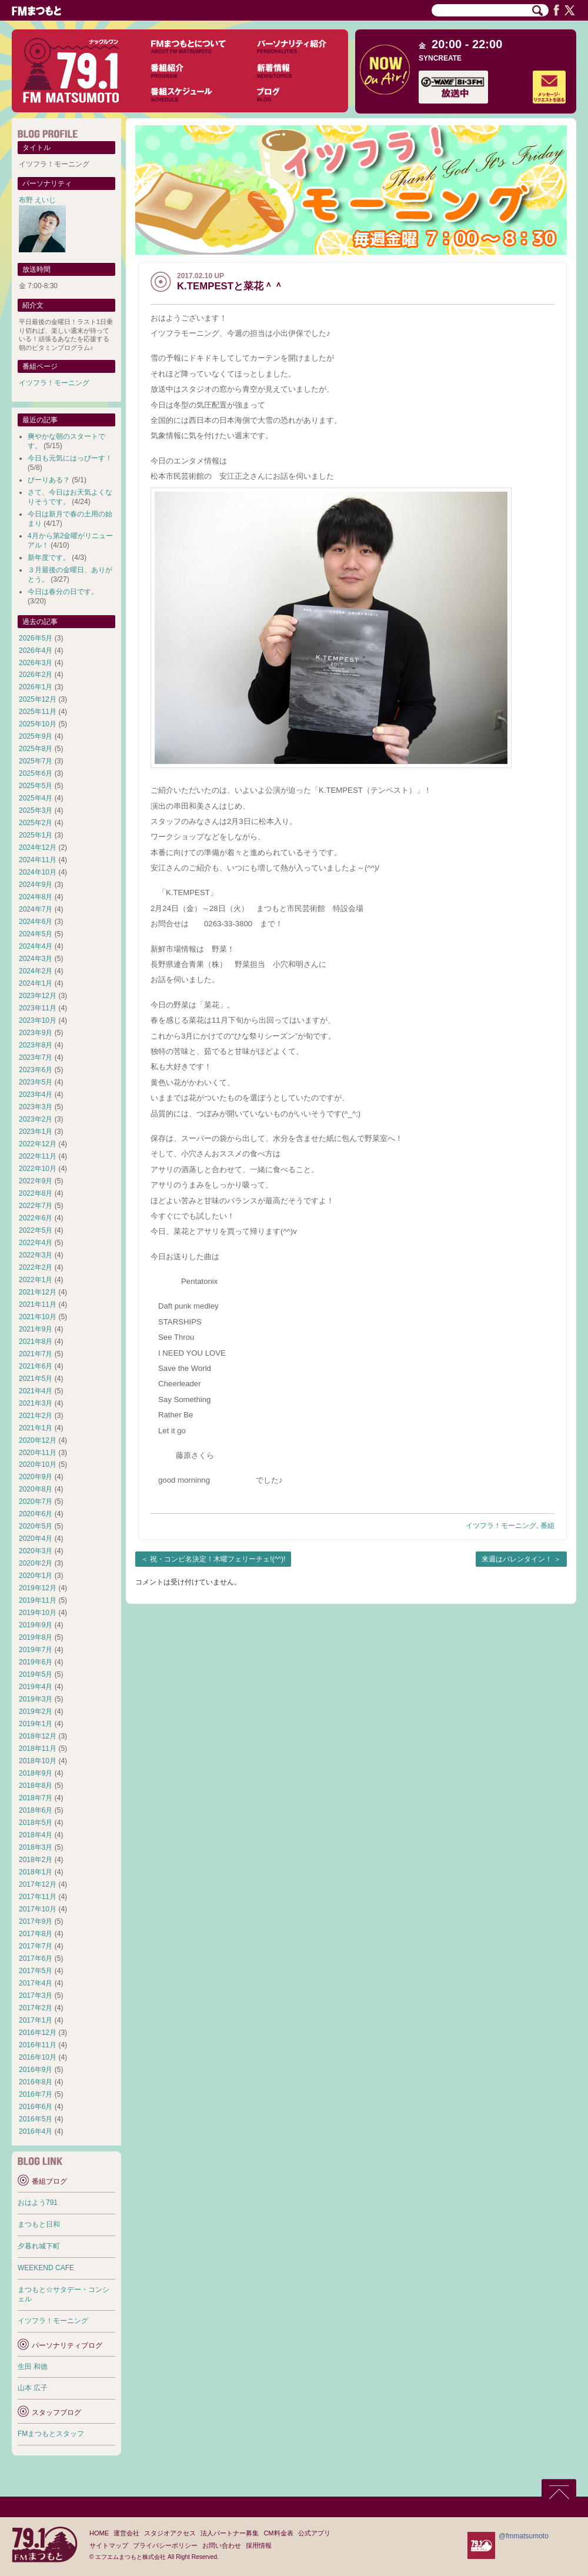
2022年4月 (35, 1243)
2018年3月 (35, 1847)
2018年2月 (35, 1860)
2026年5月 (35, 638)
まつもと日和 (39, 2224)
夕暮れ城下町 (39, 2246)
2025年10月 (37, 724)
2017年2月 (35, 2008)
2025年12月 (37, 699)
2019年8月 (35, 1637)
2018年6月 (35, 1810)
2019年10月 (37, 1613)
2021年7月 (35, 1354)
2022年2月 (35, 1267)
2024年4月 (35, 946)
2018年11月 (37, 1748)
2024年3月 (35, 959)
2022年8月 (35, 1193)
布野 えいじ (37, 200)
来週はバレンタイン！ (517, 1559)
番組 (547, 1525)
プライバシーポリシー (165, 2545)
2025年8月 (35, 749)
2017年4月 (35, 1983)
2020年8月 (35, 1489)
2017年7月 (35, 1946)
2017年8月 (35, 1934)
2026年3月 (35, 663)
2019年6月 (35, 1662)
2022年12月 (37, 1144)
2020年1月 (35, 1575)
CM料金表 (278, 2533)
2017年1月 (35, 2020)
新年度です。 (49, 557)
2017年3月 (35, 1995)
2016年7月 (35, 2094)
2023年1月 (35, 1131)
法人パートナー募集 (230, 2533)
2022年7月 (35, 1206)
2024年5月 (35, 934)
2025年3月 (35, 810)
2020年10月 (37, 1464)
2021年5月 (35, 1378)
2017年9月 (35, 1921)
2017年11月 (37, 1897)
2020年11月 (37, 1453)
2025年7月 (35, 761)
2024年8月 (35, 897)
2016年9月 (35, 2070)
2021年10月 (37, 1317)
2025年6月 (35, 773)
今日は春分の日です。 (63, 592)
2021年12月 (37, 1292)
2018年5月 (35, 1822)
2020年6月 (35, 1514)
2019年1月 (35, 1724)
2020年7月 (35, 1501)
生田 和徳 (33, 2367)
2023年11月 (37, 1008)
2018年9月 (35, 1773)
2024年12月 (37, 847)
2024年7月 (35, 909)
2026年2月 (35, 674)
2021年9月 (35, 1329)
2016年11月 (37, 2045)
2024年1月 (35, 983)
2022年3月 (35, 1255)
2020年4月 (35, 1538)
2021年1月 (35, 1428)
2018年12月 (37, 1736)
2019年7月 (35, 1650)
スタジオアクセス (170, 2533)
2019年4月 (35, 1687)
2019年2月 (35, 1711)
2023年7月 (35, 1057)
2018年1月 (35, 1872)
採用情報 (259, 2545)
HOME (99, 2533)
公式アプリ (314, 2533)
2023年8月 (35, 1045)
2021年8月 (35, 1341)
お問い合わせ (221, 2545)
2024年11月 (37, 860)
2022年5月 (35, 1230)
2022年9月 (35, 1181)
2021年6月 (35, 1366)
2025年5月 (35, 786)
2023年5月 (35, 1082)
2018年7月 (35, 1798)
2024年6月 (35, 921)
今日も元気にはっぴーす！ (70, 458)
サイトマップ (108, 2545)
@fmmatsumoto (524, 2536)
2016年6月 (35, 2107)
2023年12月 (37, 996)
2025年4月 (35, 798)
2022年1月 (35, 1280)
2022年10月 (37, 1168)
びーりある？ (49, 480)
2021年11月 (37, 1304)
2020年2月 (35, 1563)
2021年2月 (35, 1416)
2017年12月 (37, 1884)
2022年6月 (35, 1218)
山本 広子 (33, 2388)
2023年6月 (35, 1070)
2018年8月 (35, 1785)
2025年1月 (35, 835)
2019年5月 (35, 1674)
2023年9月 (35, 1033)
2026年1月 (35, 687)
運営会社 (126, 2533)
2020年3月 (35, 1551)
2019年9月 (35, 1625)
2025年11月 (37, 712)
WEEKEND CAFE (46, 2268)
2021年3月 (35, 1403)
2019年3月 (35, 1699)
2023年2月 (35, 1119)
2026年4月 (35, 650)
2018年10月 (37, 1761)
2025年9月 (35, 736)
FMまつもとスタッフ (51, 2434)
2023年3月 (35, 1107)
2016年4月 (35, 2131)
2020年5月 (35, 1526)
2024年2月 (35, 971)
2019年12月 (37, 1588)
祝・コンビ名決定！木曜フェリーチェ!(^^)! (217, 1559)
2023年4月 (35, 1094)
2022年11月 (37, 1156)
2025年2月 (35, 823)
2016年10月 (37, 2057)
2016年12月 (37, 2032)
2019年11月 (37, 1600)
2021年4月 (35, 1391)
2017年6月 (35, 1958)
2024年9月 (35, 884)
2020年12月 (37, 1440)
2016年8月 (35, 2082)
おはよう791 (38, 2202)
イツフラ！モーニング (501, 1525)
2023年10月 (37, 1020)
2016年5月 (35, 2119)
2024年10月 (37, 872)
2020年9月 (35, 1477)
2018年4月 (35, 1835)
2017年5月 (35, 1971)
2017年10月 (37, 1909)
